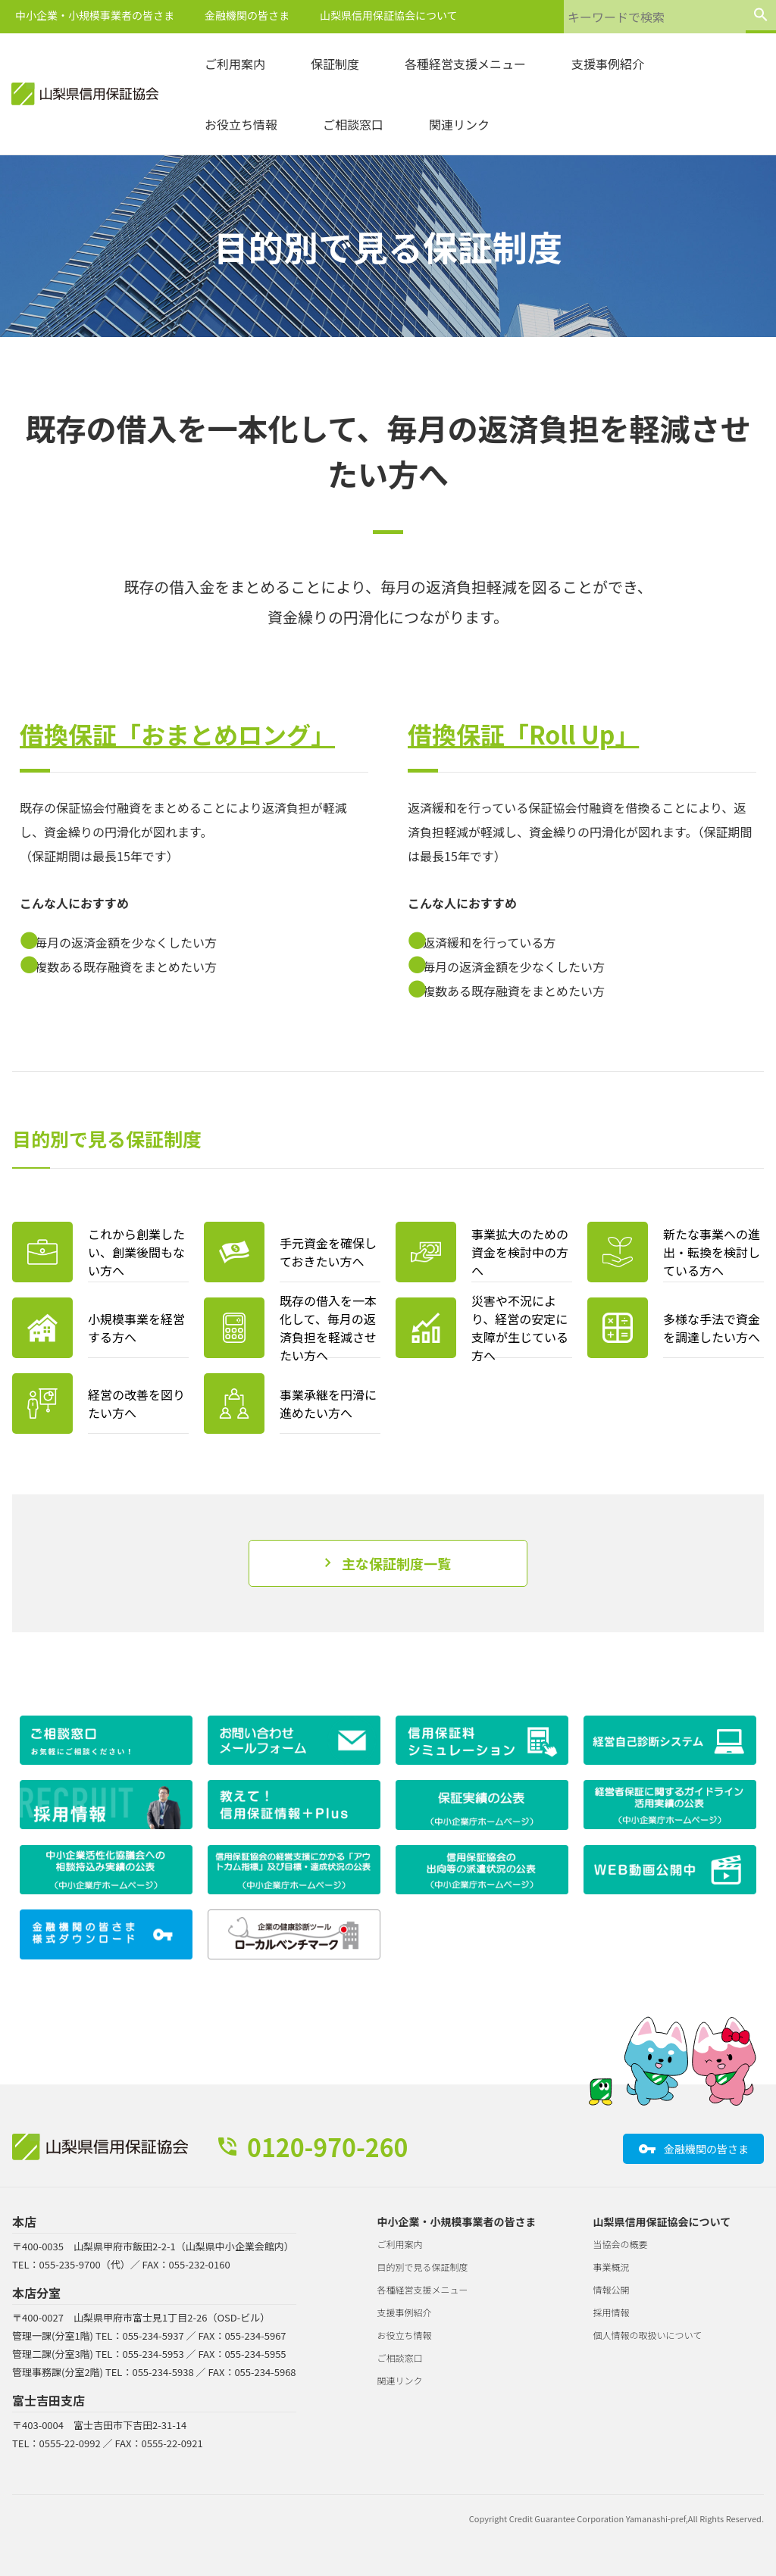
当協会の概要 (620, 2243)
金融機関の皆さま (247, 15)
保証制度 (335, 64)
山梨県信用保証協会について (389, 15)
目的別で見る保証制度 (422, 2266)
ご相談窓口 (353, 124)
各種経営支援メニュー (465, 64)
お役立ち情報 (241, 124)
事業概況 (611, 2266)
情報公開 (611, 2289)
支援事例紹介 (607, 64)
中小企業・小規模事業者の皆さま (94, 15)
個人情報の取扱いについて (647, 2334)
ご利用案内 (235, 64)
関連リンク (459, 124)
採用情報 (611, 2312)
